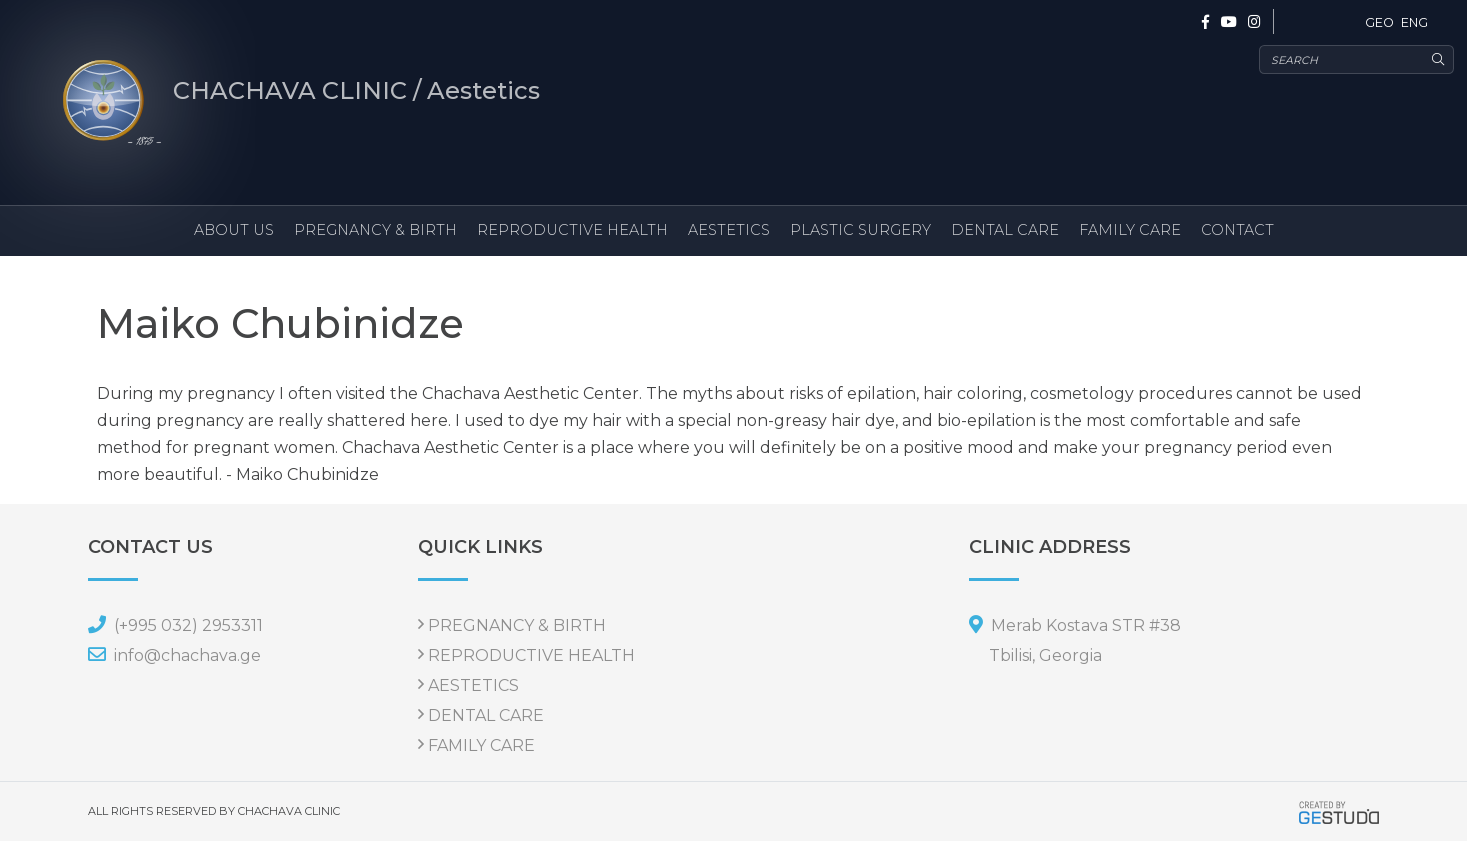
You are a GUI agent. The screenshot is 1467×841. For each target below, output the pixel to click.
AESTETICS (729, 230)
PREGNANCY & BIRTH (375, 230)
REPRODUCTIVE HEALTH (572, 230)
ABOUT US (234, 230)
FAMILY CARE (1130, 230)
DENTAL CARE (1005, 230)
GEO (1379, 22)
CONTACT (1237, 230)
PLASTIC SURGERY (860, 230)
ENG (1414, 22)
